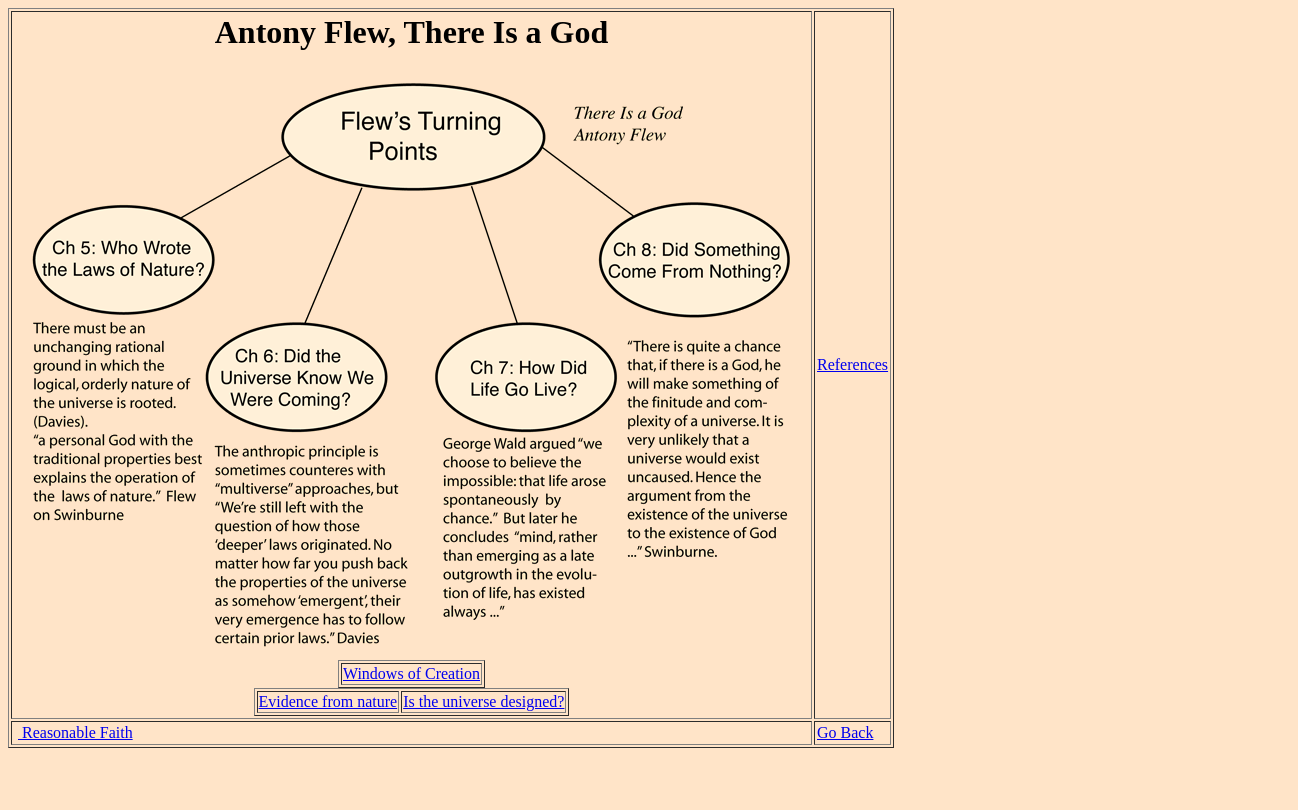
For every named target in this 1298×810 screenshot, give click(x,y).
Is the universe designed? (483, 701)
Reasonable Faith (75, 732)
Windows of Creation (411, 673)
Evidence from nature (328, 701)
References (852, 364)
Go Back (845, 732)
